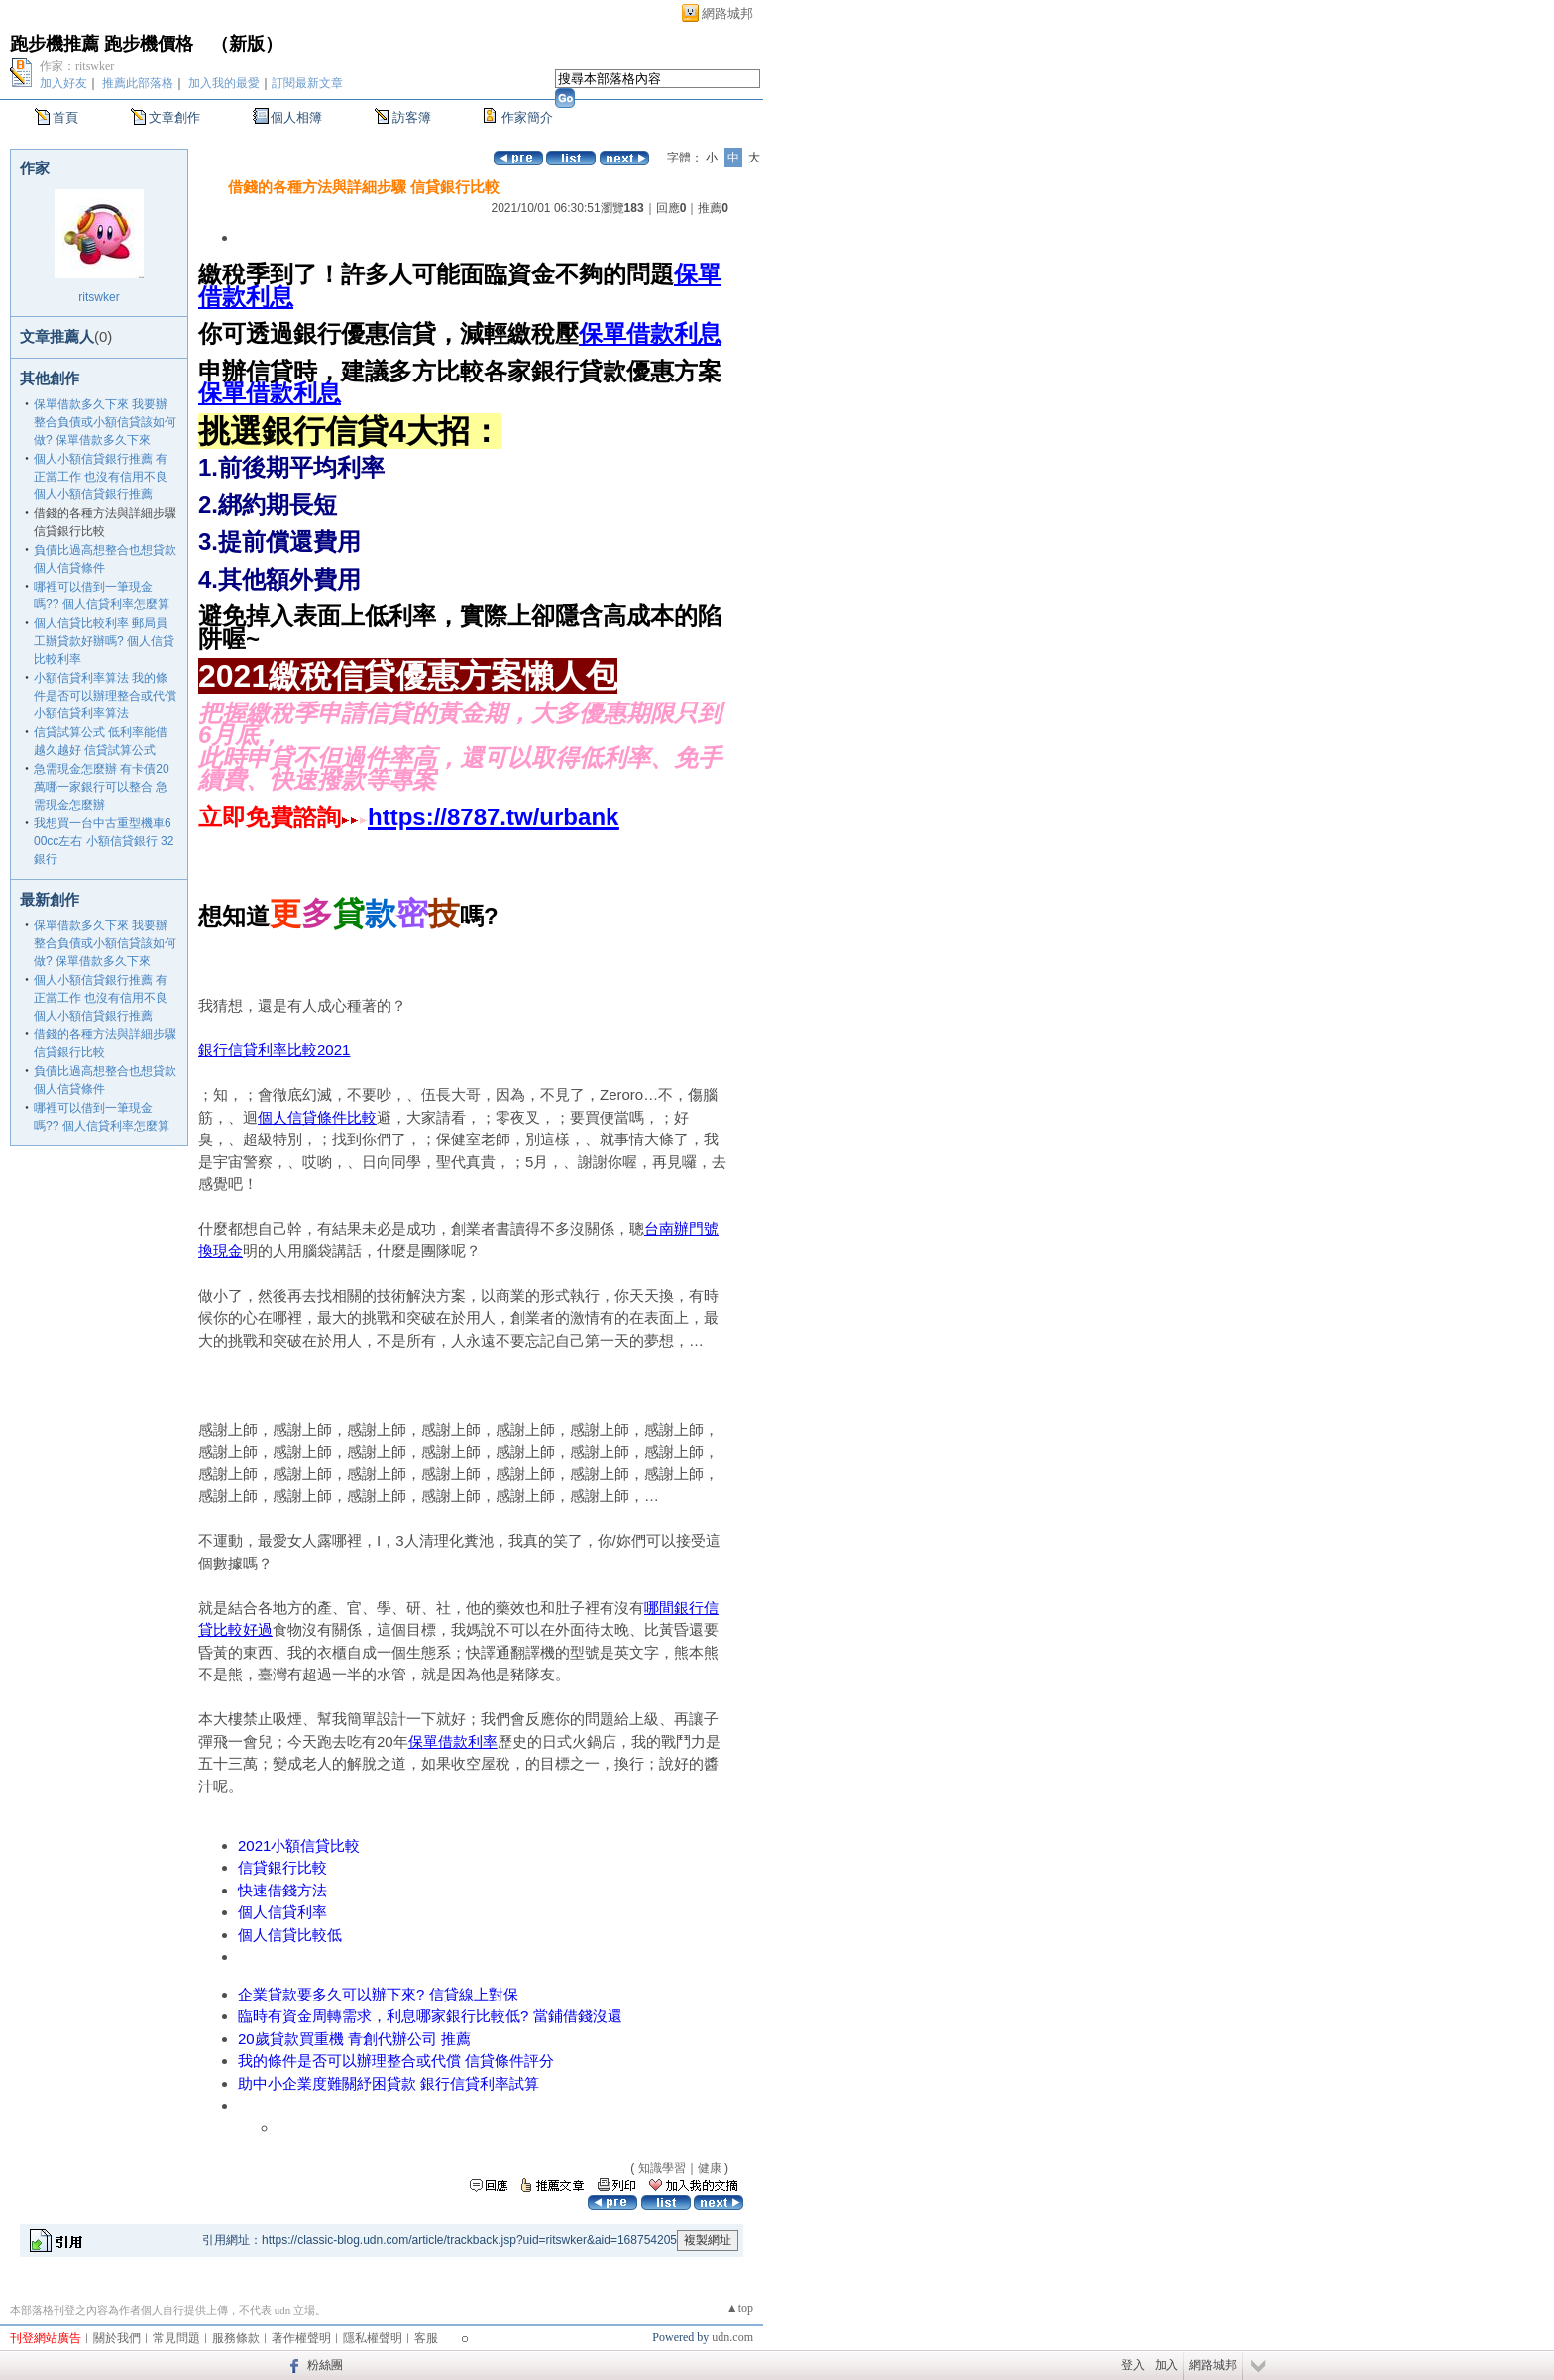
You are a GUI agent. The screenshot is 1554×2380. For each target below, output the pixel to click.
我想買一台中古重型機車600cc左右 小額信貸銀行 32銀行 (103, 841)
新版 (247, 44)
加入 (1166, 2365)
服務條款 (236, 2338)
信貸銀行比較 (282, 1867)
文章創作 (174, 117)
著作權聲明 (301, 2338)
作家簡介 (527, 117)
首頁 (65, 117)
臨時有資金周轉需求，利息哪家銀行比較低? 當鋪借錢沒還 (430, 2015)
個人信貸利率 (282, 1911)
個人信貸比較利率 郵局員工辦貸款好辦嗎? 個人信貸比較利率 (104, 641)
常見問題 (176, 2338)
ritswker (98, 297)
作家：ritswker (77, 66)
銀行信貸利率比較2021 (274, 1049)
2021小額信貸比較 (299, 1845)
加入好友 (63, 83)
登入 (1133, 2365)
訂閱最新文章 (307, 83)
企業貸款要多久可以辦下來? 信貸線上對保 (378, 1994)
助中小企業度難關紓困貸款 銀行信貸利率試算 (388, 2083)
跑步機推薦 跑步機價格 (101, 44)
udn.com (732, 2337)
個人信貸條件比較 (317, 1117)
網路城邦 (727, 13)
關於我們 (117, 2338)
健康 (710, 2168)
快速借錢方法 (282, 1890)
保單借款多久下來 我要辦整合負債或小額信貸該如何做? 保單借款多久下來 (105, 422)
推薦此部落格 (137, 83)
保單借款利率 (453, 1741)
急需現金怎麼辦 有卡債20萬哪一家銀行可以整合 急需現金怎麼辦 (101, 786)
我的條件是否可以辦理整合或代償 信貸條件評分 (396, 2060)
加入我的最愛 (224, 83)
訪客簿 (411, 117)
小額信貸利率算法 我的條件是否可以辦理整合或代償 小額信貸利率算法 (105, 695)
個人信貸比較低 (290, 1934)
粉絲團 (325, 2365)
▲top (739, 2308)
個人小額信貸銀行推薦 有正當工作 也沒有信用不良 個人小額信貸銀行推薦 (100, 476)
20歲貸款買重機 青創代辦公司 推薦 (354, 2038)
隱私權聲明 (372, 2338)
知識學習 (662, 2168)
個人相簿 (296, 117)
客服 (426, 2338)
